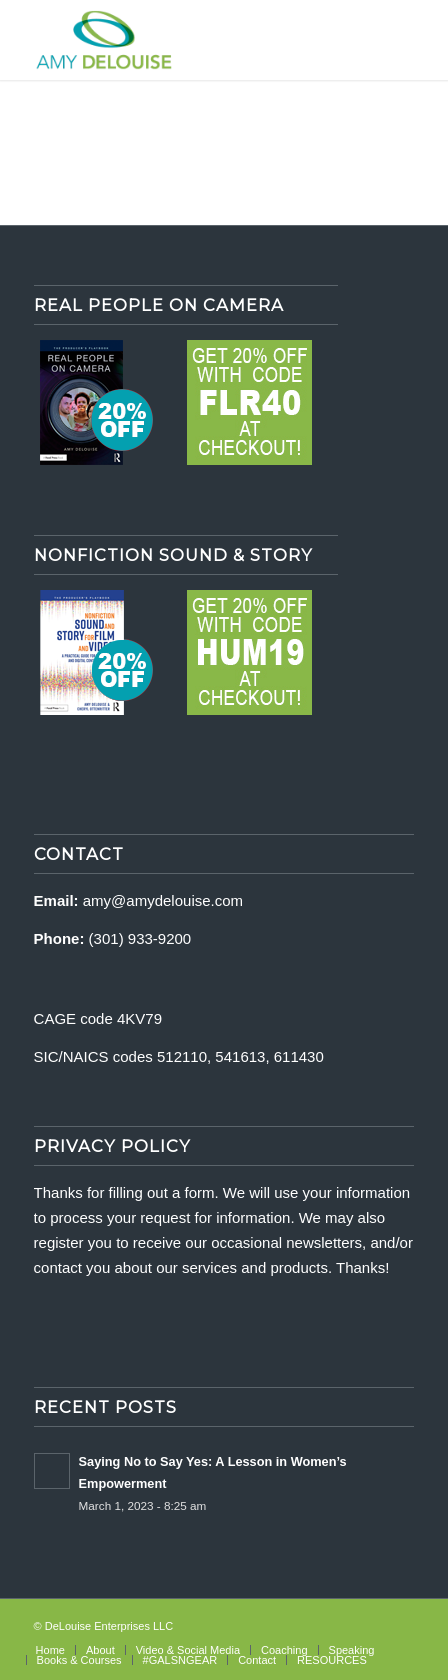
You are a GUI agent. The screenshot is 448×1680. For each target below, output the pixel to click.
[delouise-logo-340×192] (186, 40)
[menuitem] (50, 1650)
